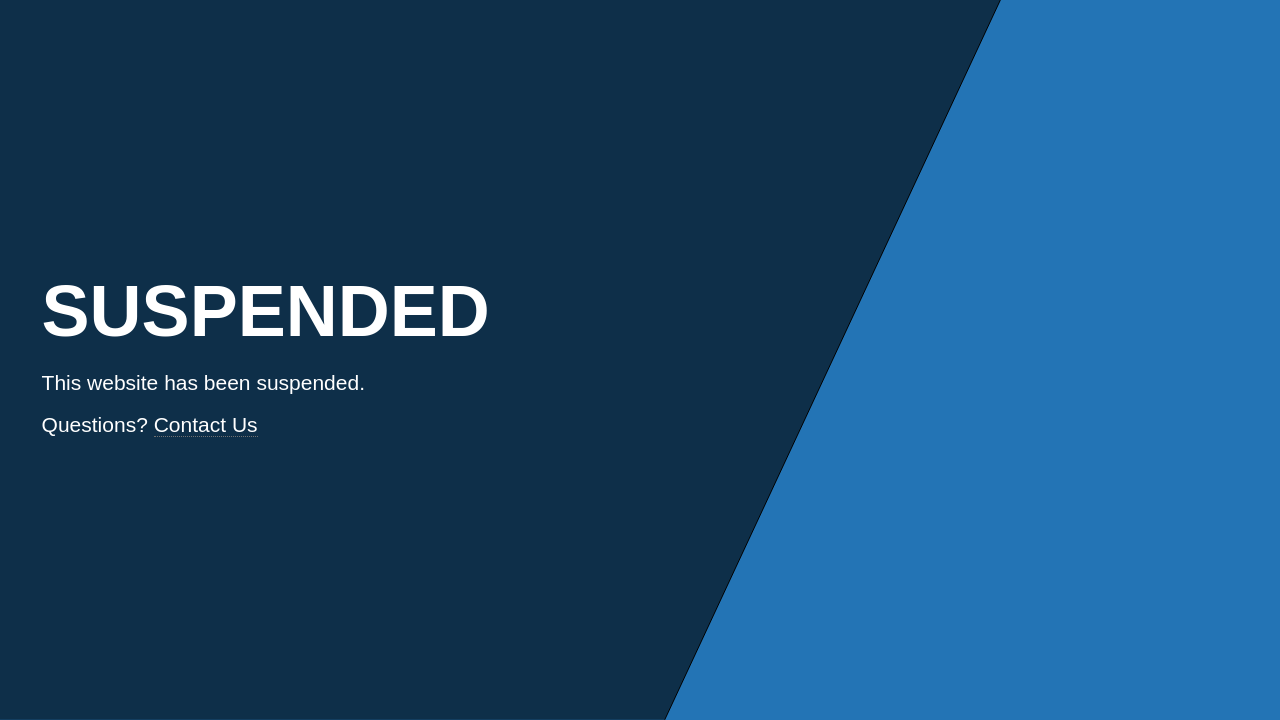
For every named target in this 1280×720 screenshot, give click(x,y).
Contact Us (206, 424)
